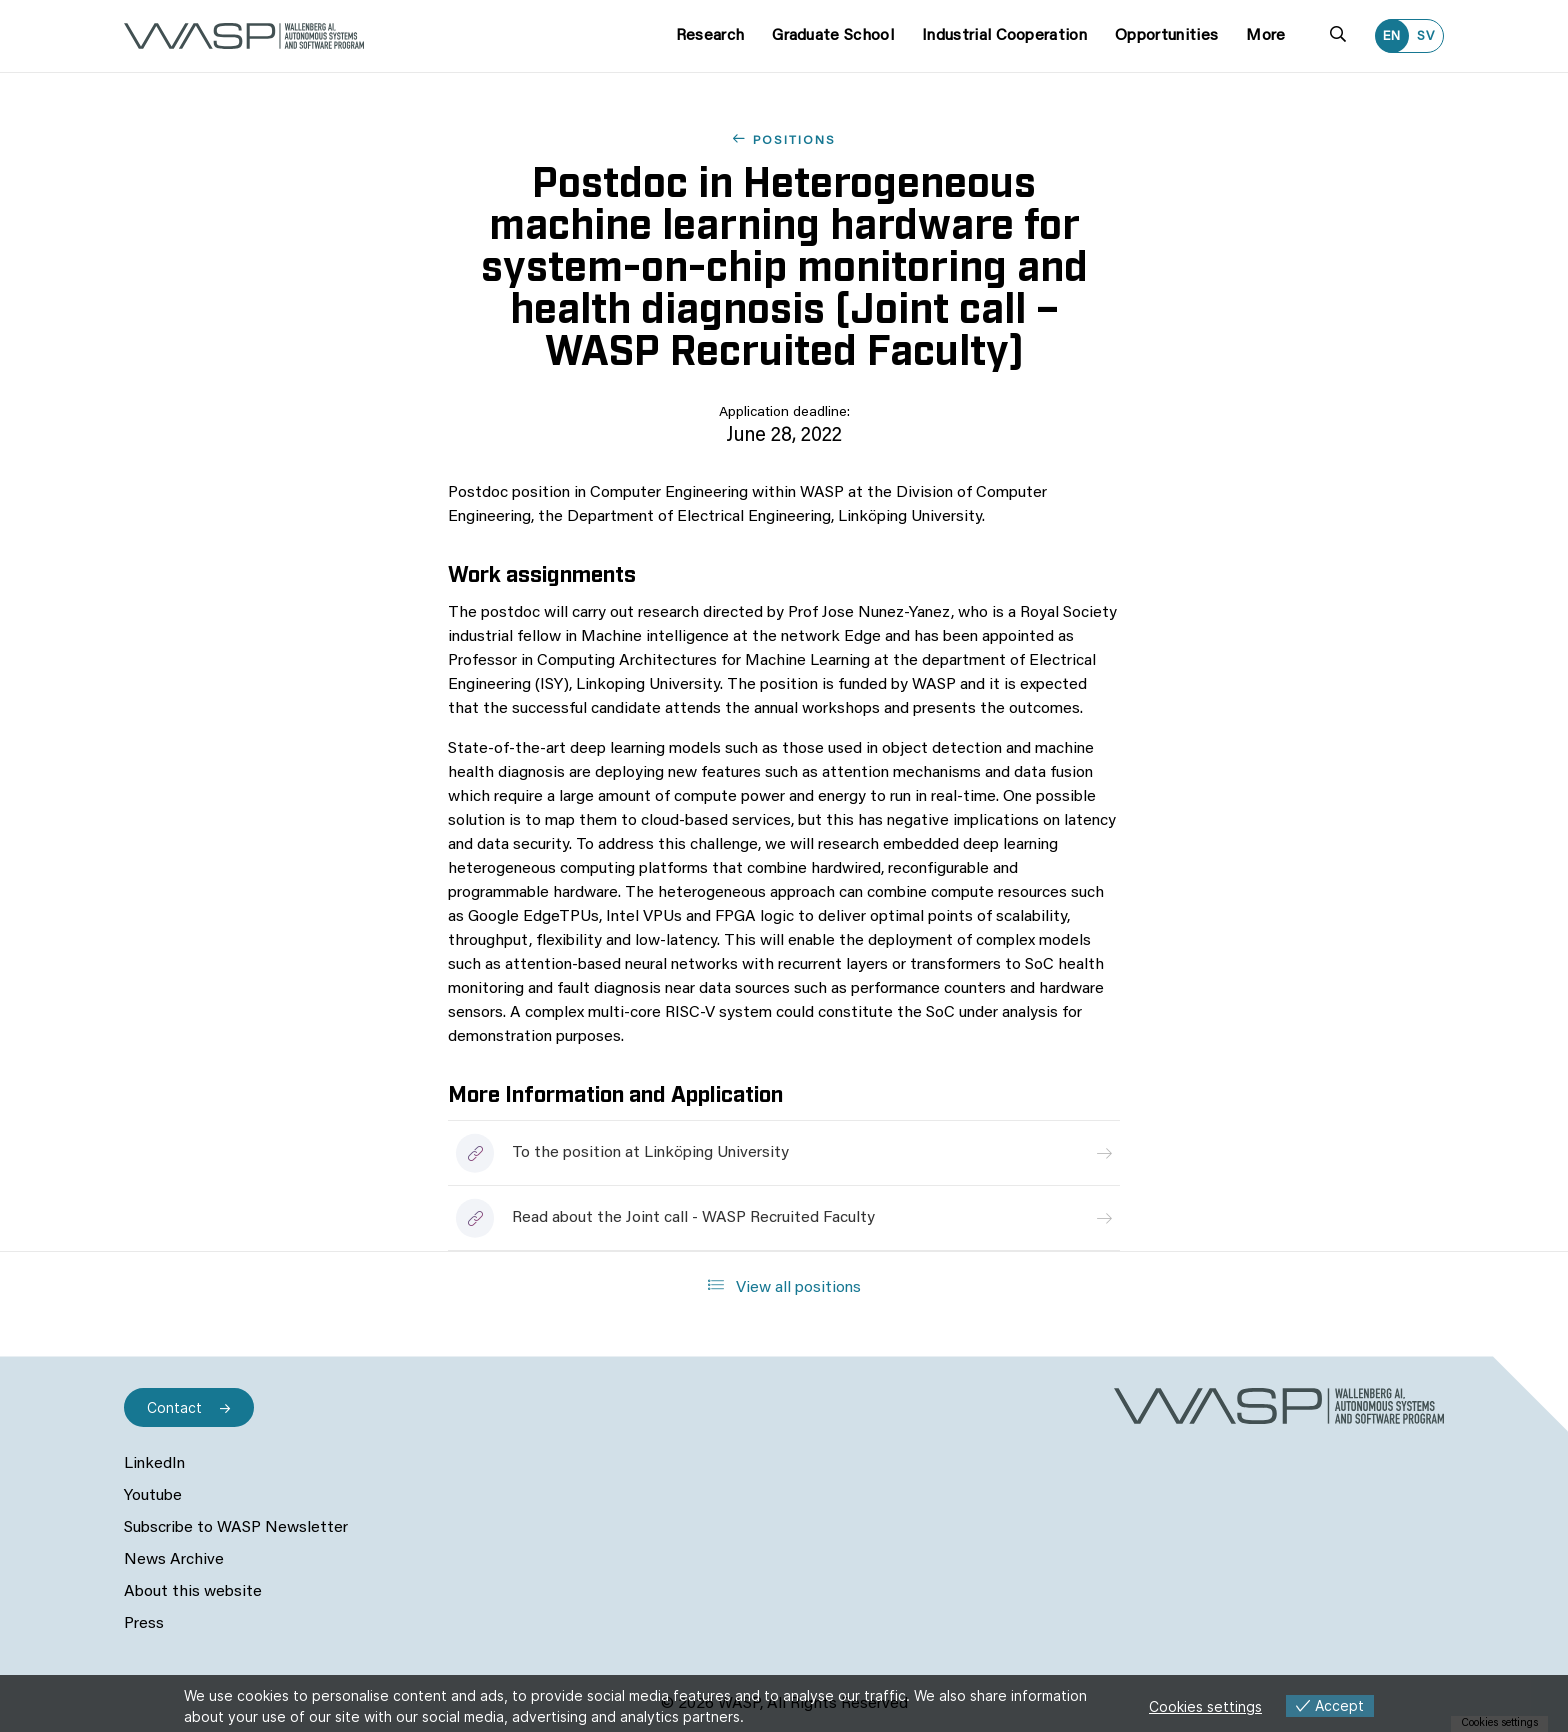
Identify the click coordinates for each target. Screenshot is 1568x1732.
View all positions (784, 1286)
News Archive (174, 1560)
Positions (794, 141)
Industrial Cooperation (1004, 36)
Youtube (153, 1496)
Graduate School (833, 36)
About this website (193, 1592)
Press (144, 1624)
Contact (174, 1407)
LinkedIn (154, 1464)
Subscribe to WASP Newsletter (236, 1528)
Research (710, 36)
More (1265, 36)
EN (1392, 36)
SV (1426, 36)
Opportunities (1166, 36)
